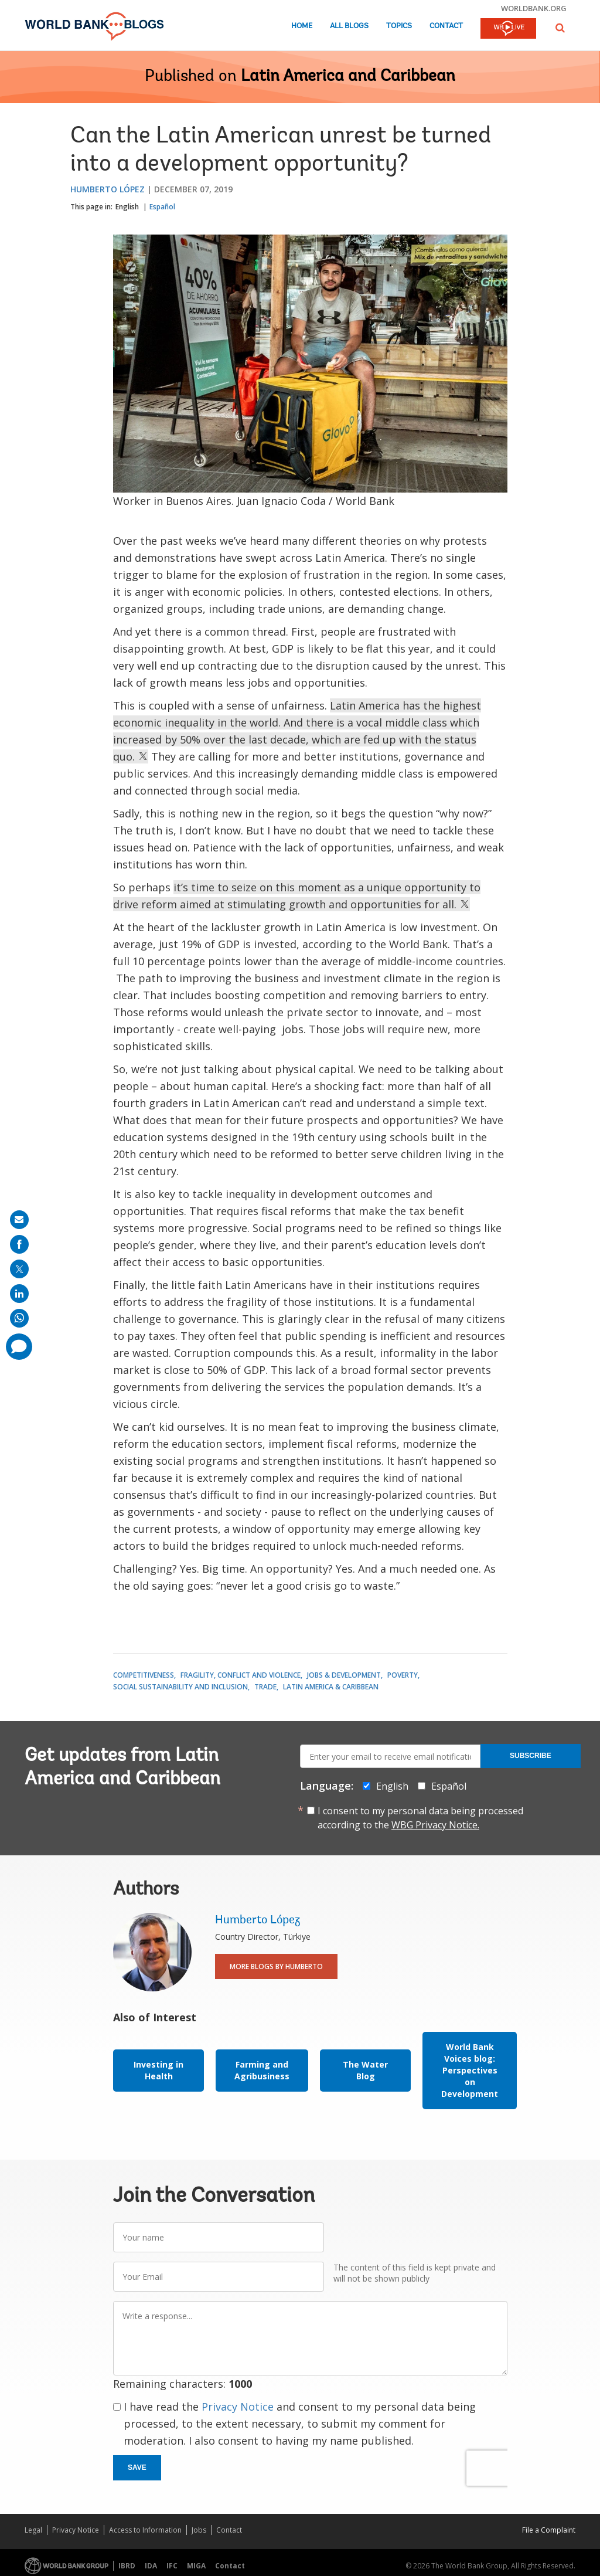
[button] (560, 28)
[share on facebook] (19, 1244)
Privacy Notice (238, 2406)
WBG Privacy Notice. (435, 1824)
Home (301, 26)
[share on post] (19, 1269)
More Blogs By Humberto (276, 1966)
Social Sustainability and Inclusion (180, 1687)
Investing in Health (158, 2070)
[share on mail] (19, 1219)
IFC (172, 2566)
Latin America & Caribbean (331, 1687)
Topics (399, 26)
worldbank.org (534, 8)
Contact (446, 26)
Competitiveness (143, 1675)
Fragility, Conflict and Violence (240, 1675)
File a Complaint (548, 2530)
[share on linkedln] (19, 1293)
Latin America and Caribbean (348, 77)
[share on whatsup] (19, 1318)
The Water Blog (365, 2070)
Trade (265, 1687)
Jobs (199, 2530)
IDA (151, 2566)
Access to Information (145, 2530)
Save (137, 2467)
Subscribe (530, 1756)
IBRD (126, 2566)
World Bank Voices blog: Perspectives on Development (469, 2070)
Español (162, 207)
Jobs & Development (344, 1675)
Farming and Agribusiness (261, 2070)
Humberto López (107, 189)
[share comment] (19, 1346)
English (127, 207)
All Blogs (349, 26)
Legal (33, 2530)
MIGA (196, 2566)
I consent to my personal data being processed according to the (420, 1817)
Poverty (402, 1675)
